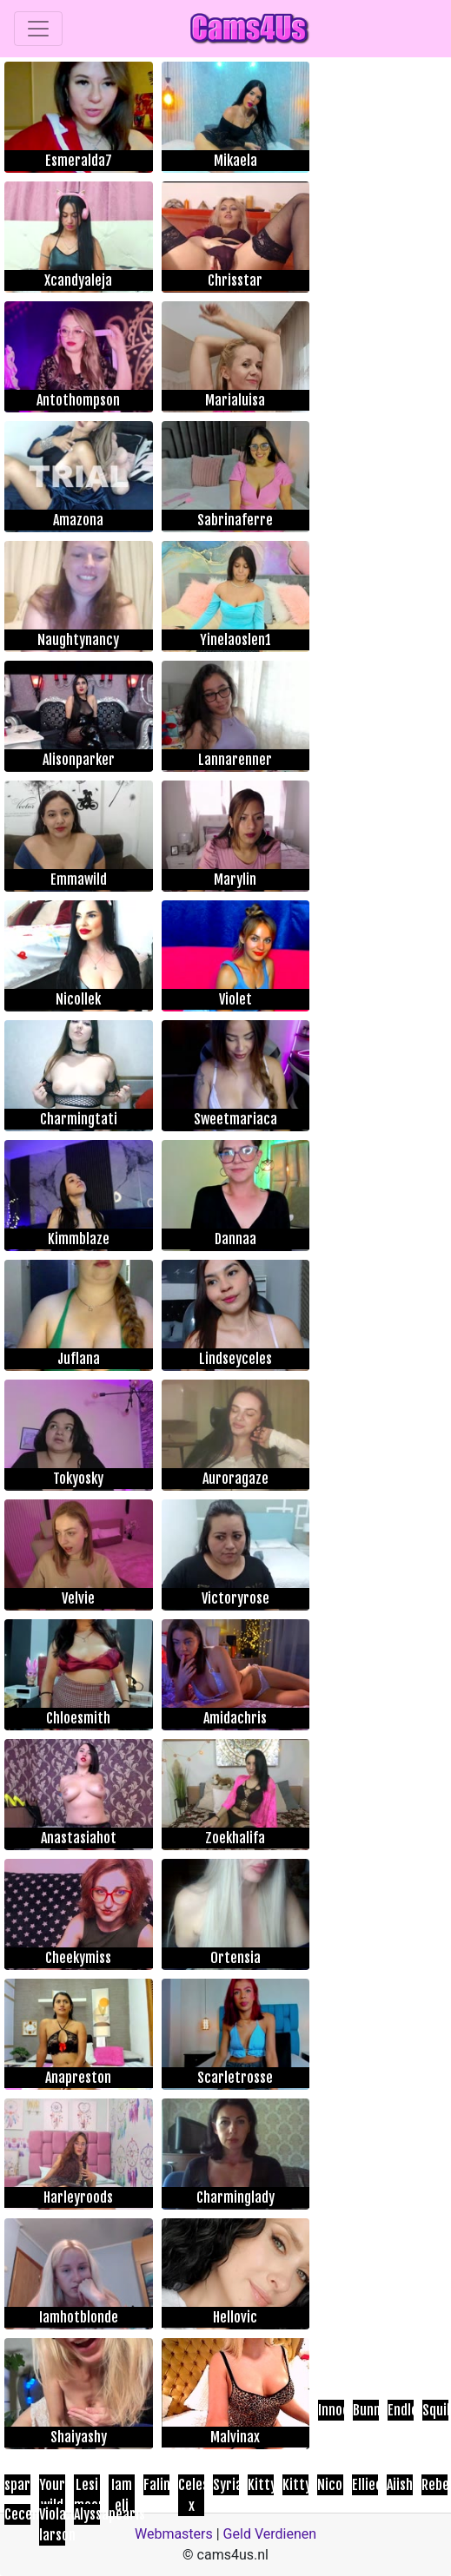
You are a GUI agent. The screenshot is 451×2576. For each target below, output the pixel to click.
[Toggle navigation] (38, 28)
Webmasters (174, 2534)
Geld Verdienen (269, 2534)
